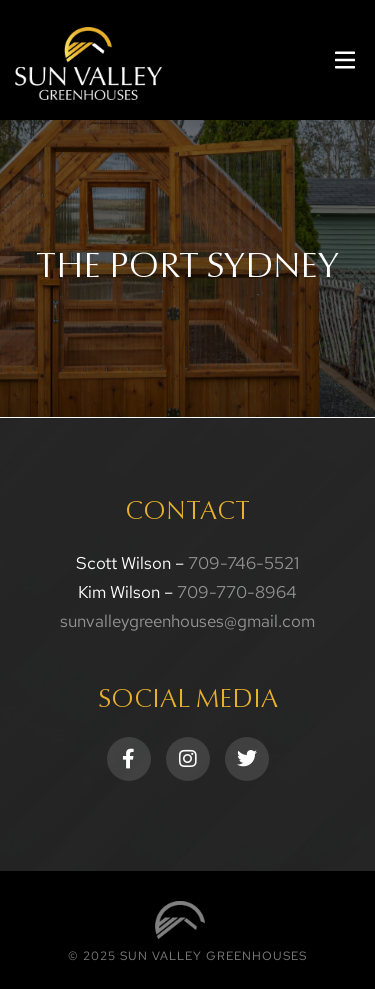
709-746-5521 (243, 563)
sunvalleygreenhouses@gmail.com (187, 621)
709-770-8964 (237, 592)
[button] (344, 60)
